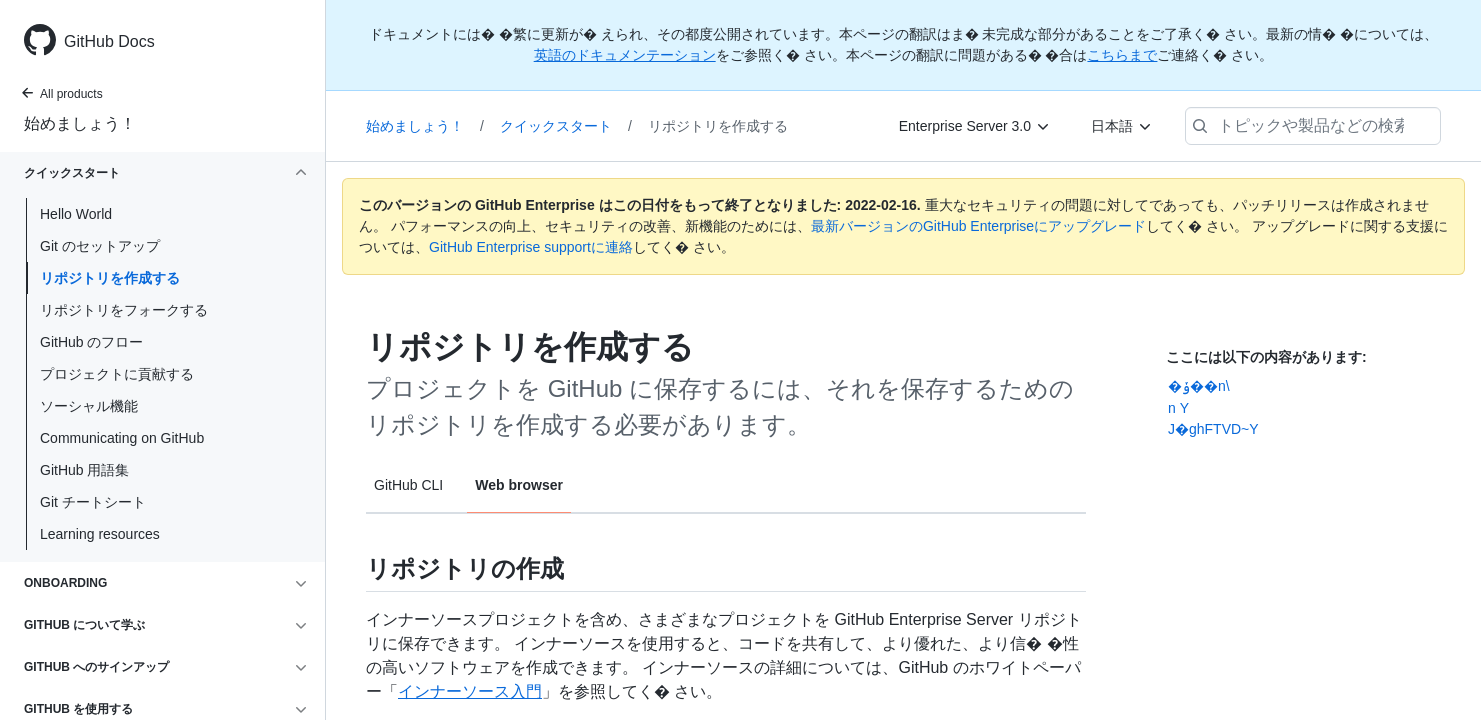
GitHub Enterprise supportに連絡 (531, 247)
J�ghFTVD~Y (1213, 429)
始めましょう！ (80, 123)
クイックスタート (566, 126)
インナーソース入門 (470, 691)
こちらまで (1122, 55)
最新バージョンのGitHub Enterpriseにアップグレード (978, 226)
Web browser (519, 485)
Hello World (76, 214)
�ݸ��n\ (1199, 386)
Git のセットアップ (100, 246)
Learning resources (100, 534)
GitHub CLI (408, 485)
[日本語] (1122, 126)
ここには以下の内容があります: (1266, 357)
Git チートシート (93, 502)
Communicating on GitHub (122, 438)
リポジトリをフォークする (124, 310)
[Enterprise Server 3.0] (975, 126)
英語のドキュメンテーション (625, 55)
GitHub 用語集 (84, 470)
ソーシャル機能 (89, 406)
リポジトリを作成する (110, 278)
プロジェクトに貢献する (117, 374)
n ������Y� (1178, 408)
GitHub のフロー (91, 342)
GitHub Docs (109, 41)
